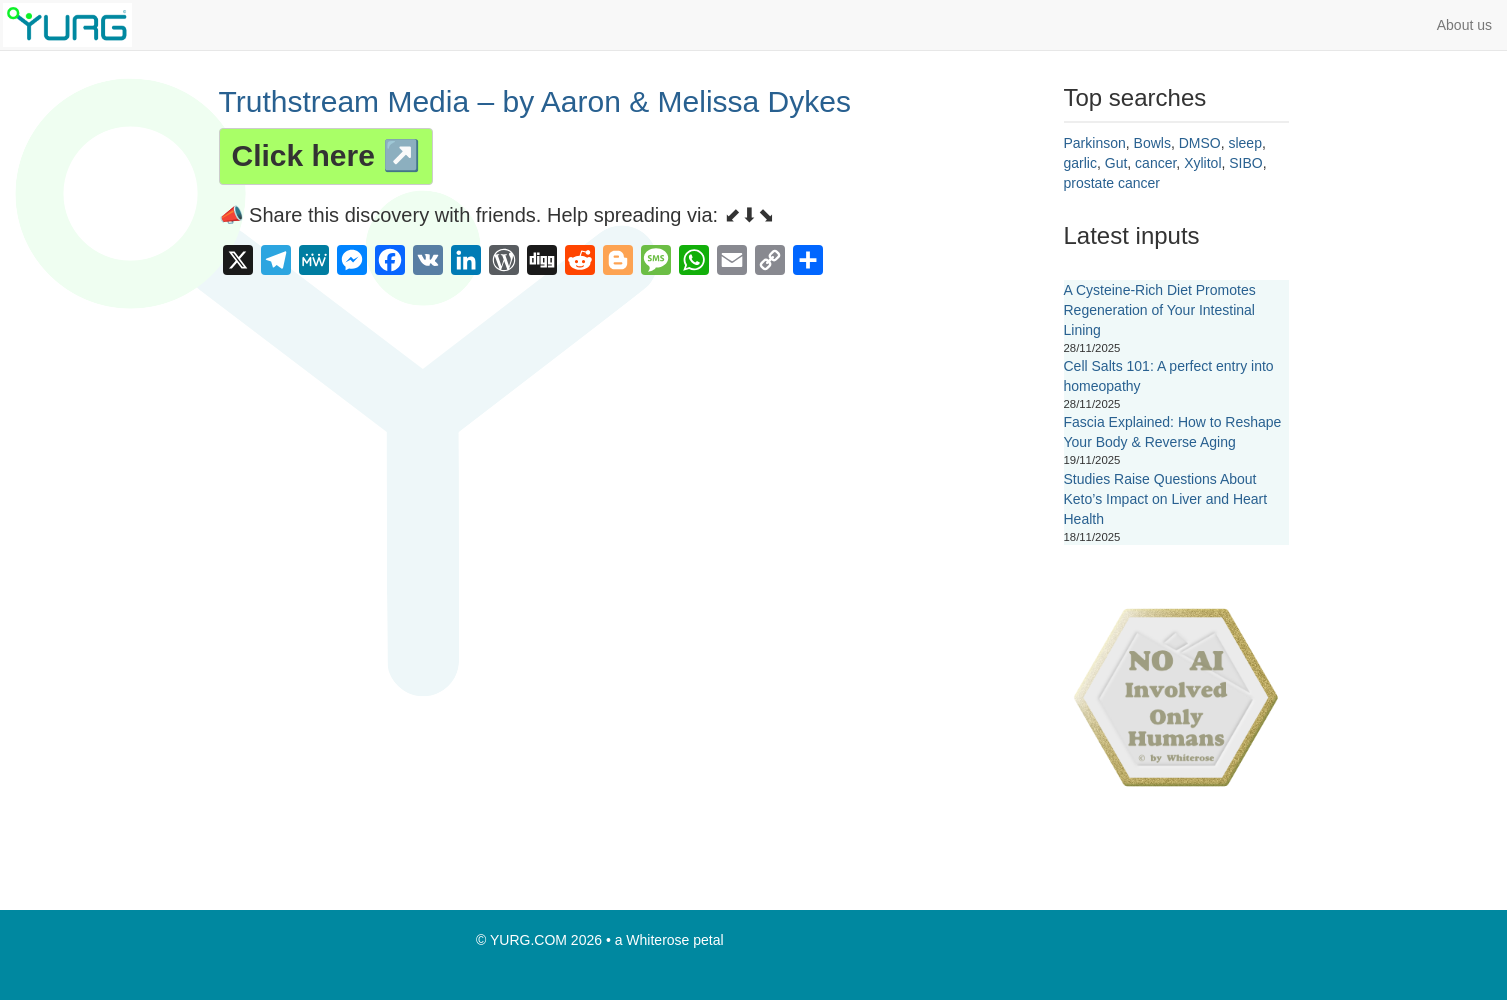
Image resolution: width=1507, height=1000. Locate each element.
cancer (1155, 163)
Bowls (1152, 143)
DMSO (1200, 143)
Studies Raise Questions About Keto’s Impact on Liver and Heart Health (1166, 499)
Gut (1116, 163)
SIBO (1245, 163)
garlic (1080, 163)
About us (1464, 25)
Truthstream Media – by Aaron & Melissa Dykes (535, 101)
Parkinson (1095, 143)
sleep (1244, 143)
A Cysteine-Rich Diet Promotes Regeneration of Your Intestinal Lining (1160, 310)
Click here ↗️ (326, 155)
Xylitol (1202, 163)
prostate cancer (1112, 183)
